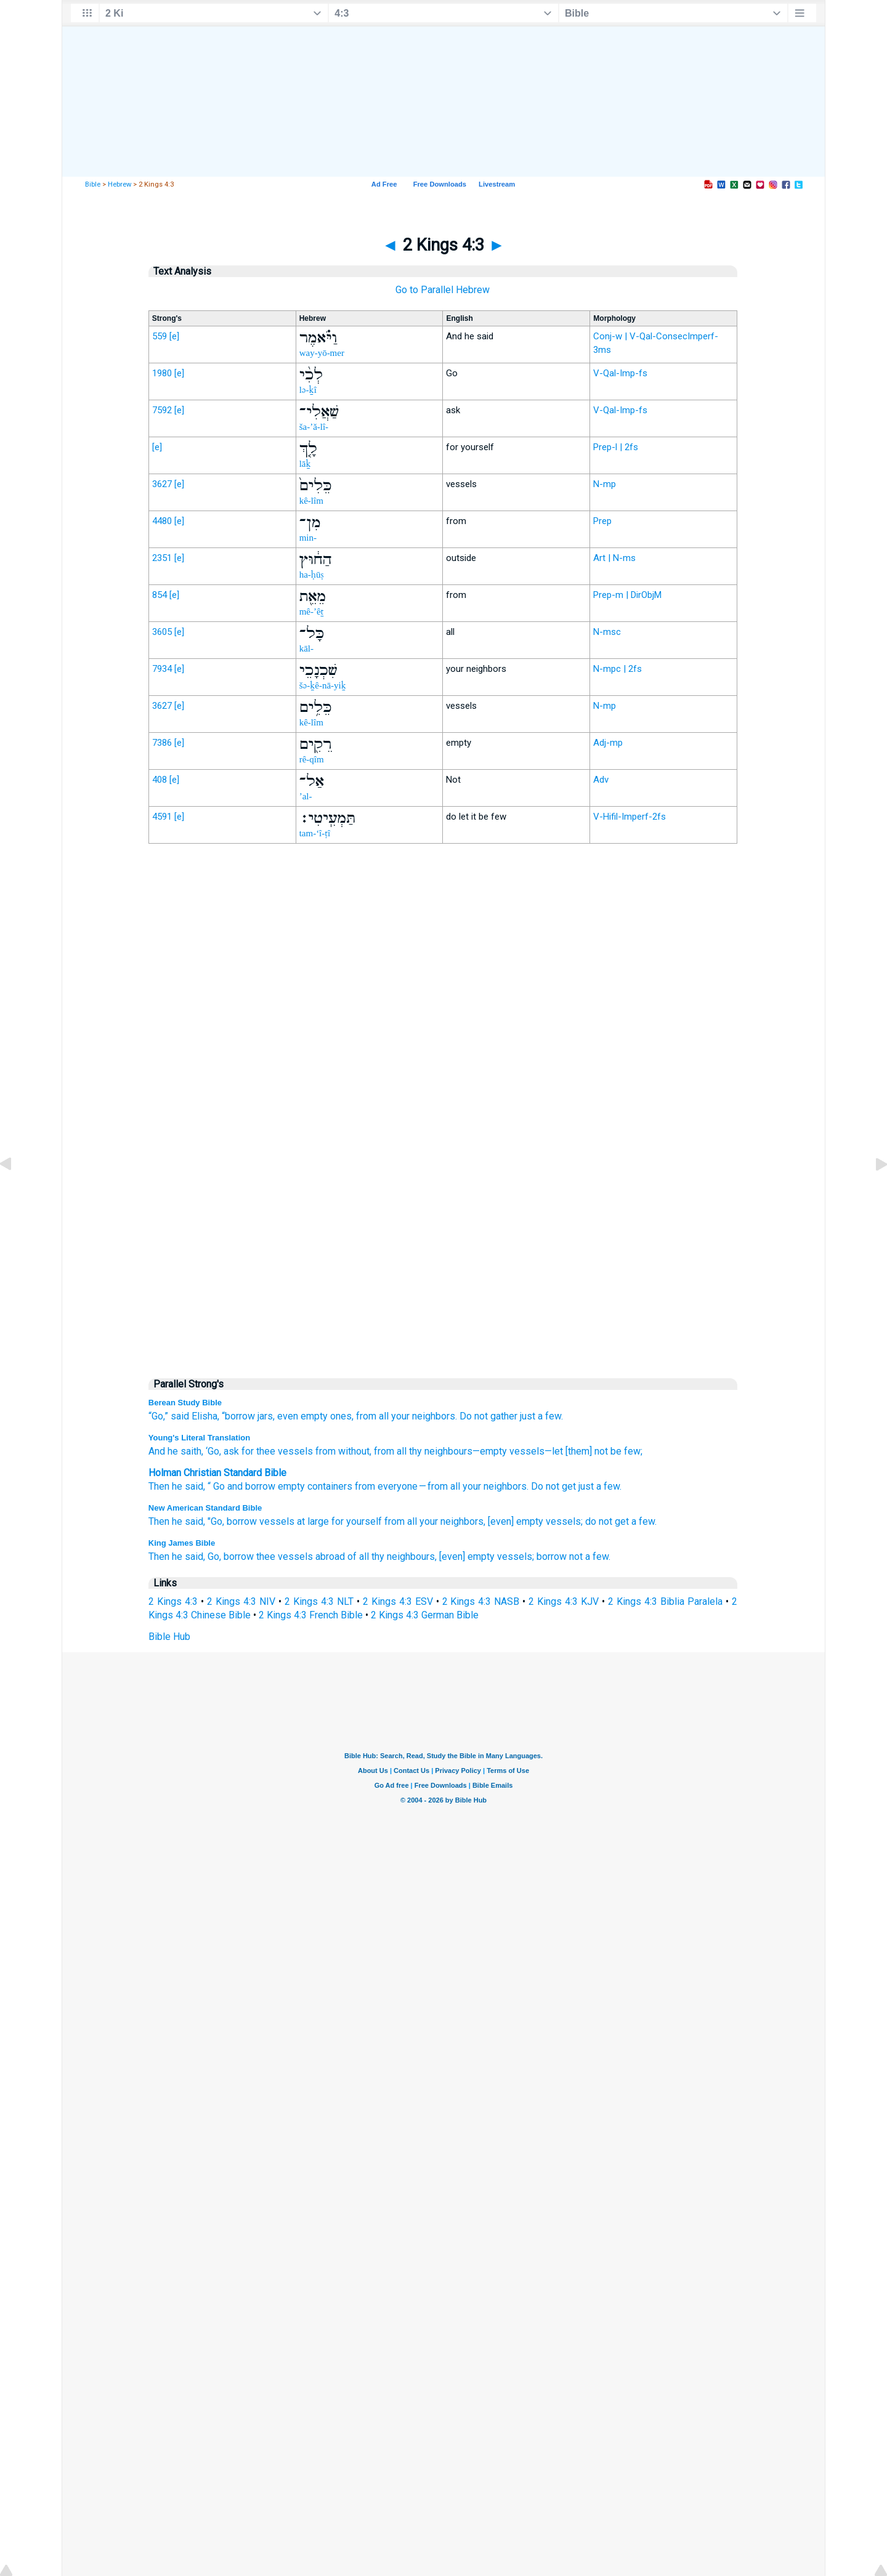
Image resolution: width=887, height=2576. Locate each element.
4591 (162, 816)
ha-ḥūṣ (311, 574)
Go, (214, 1556)
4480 (162, 521)
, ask (229, 1451)
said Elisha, (195, 1416)
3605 (162, 631)
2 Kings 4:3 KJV (564, 1601)
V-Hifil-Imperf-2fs (629, 816)
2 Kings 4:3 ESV (398, 1601)
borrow (242, 1521)
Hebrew (119, 184)
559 (159, 336)
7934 (162, 668)
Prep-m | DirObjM (627, 594)
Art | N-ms (614, 557)
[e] (174, 336)
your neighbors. (424, 1416)
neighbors (505, 1486)
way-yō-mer (321, 353)
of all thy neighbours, (392, 1556)
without (353, 1451)
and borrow (251, 1486)
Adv (601, 779)
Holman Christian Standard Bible (217, 1473)
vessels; (564, 1521)
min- (308, 538)
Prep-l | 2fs (615, 447)
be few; (625, 1451)
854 (159, 594)
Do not (474, 1416)
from (366, 1416)
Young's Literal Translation (199, 1437)
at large (313, 1521)
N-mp (604, 484)
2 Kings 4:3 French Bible (311, 1615)
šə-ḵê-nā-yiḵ (322, 685)
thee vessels (284, 1556)
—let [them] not (576, 1451)
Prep (602, 521)
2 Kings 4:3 (173, 1601)
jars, (266, 1416)
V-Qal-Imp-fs (620, 373)
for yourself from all (374, 1521)
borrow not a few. (573, 1556)
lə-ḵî (308, 390)
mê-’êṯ (311, 611)
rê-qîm (311, 759)
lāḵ (305, 464)
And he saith (174, 1451)
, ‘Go (210, 1451)
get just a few (591, 1486)
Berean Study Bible (185, 1402)
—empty (489, 1451)
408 (159, 779)
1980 (162, 373)
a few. (644, 1521)
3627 (162, 484)
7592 (162, 410)
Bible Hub (169, 1636)
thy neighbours (439, 1451)
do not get (607, 1521)
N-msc (607, 631)
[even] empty (515, 1521)
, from (382, 1451)
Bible (92, 184)
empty (291, 1486)
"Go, (216, 1521)
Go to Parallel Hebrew (442, 290)
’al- (305, 796)
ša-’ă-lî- (313, 427)
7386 (162, 742)
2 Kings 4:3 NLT (319, 1601)
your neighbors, (452, 1521)
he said (187, 1486)
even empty (302, 1416)
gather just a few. (526, 1416)
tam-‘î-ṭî (314, 833)
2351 (162, 557)
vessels (526, 1451)
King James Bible (181, 1543)
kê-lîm (311, 501)
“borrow (238, 1416)
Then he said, (176, 1521)
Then (158, 1486)
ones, (342, 1416)
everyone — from (413, 1486)
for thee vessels (276, 1451)
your (472, 1486)
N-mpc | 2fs (617, 668)
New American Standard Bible (205, 1507)
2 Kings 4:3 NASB (481, 1601)
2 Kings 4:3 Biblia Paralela (665, 1601)
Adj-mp (608, 742)
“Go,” (158, 1416)
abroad (330, 1556)
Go (219, 1486)
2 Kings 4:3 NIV (241, 1601)
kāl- (306, 648)
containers (329, 1486)
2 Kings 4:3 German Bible (425, 1615)
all (384, 1416)
